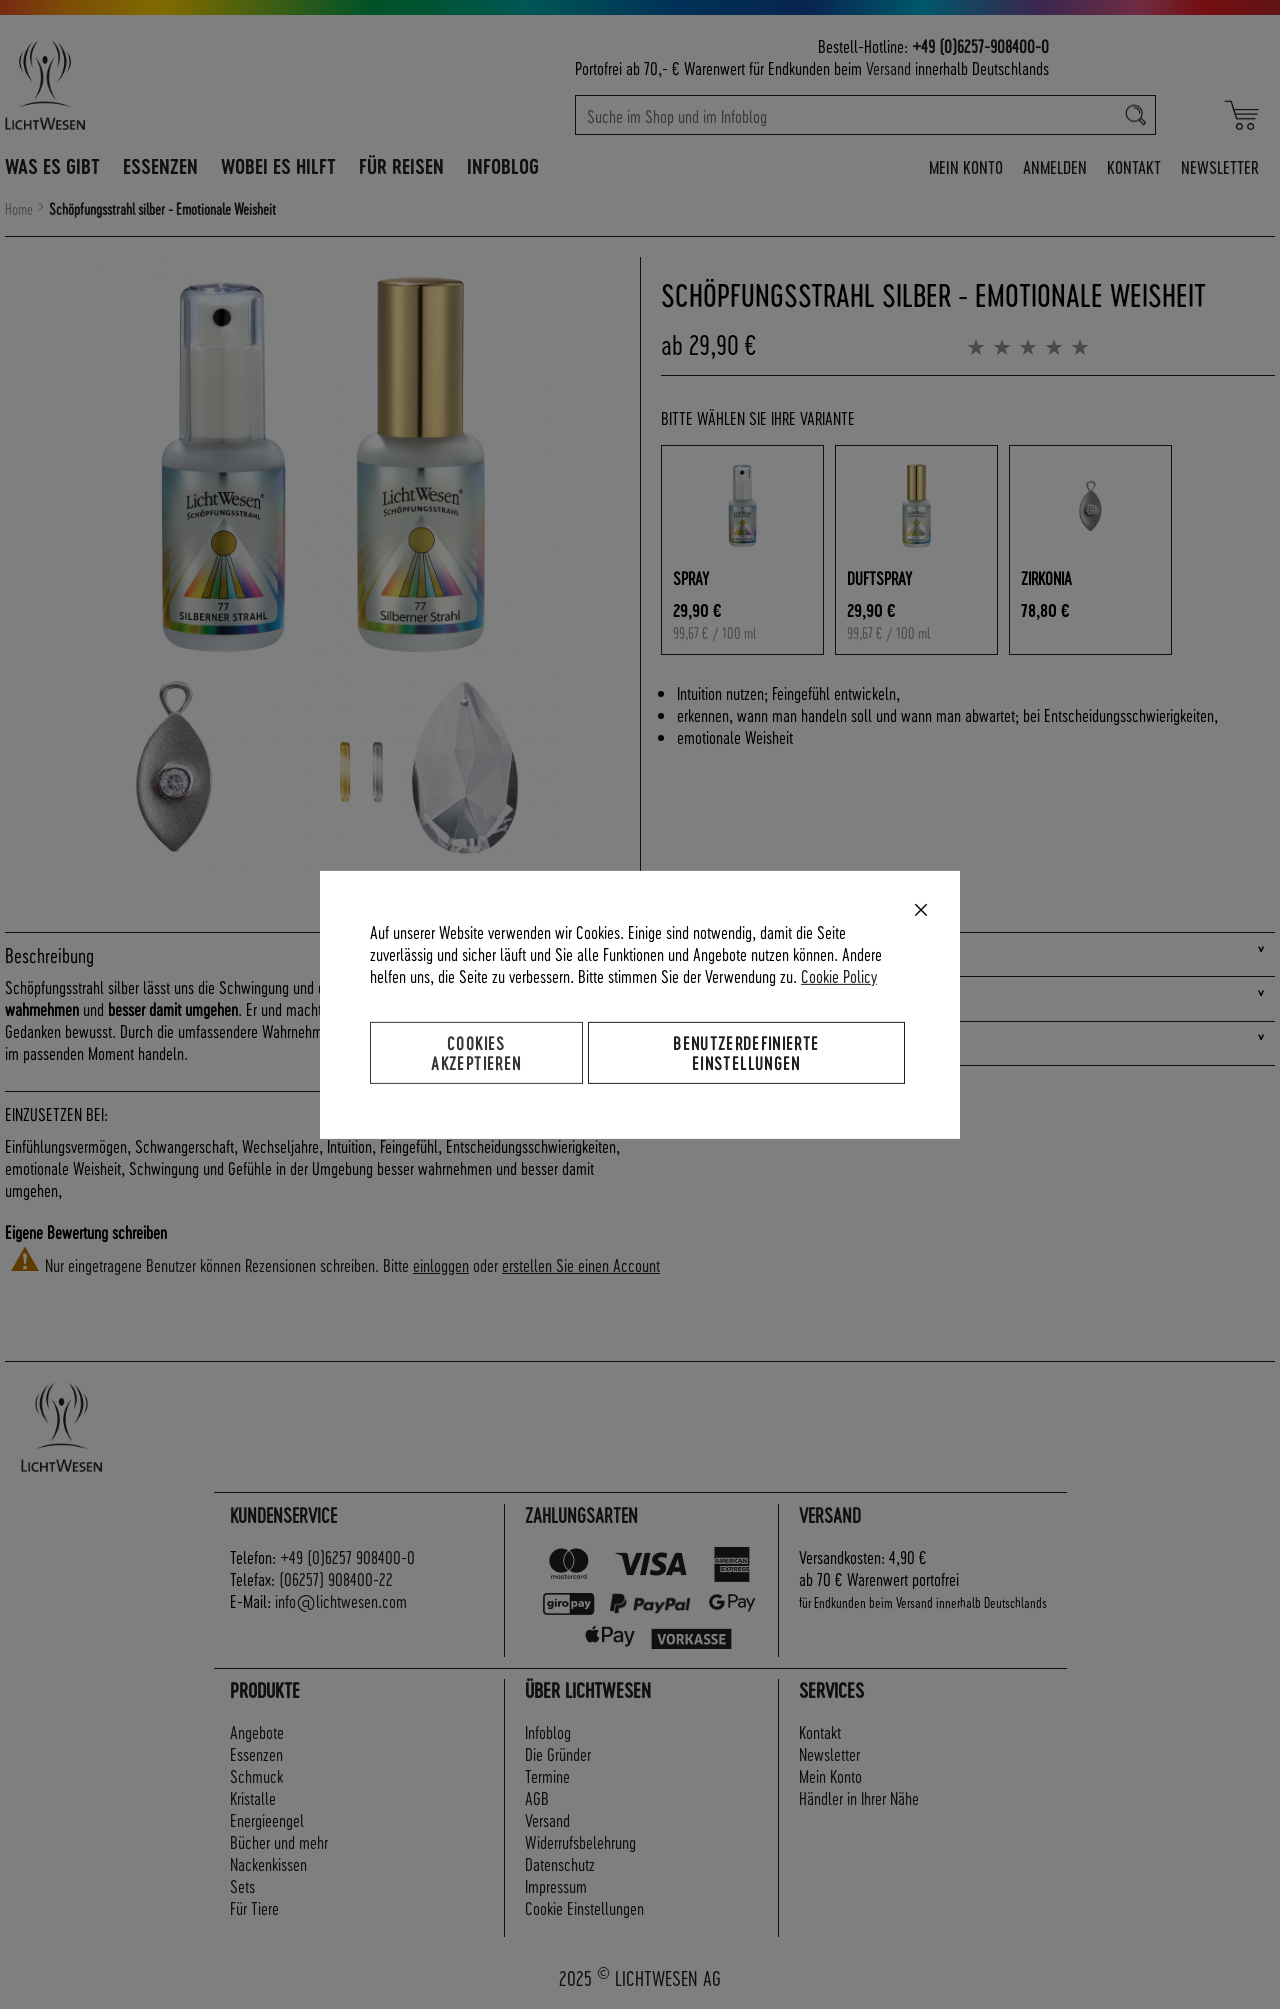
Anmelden (1055, 166)
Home (19, 209)
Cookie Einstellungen (584, 1907)
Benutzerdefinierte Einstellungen (746, 1051)
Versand (888, 67)
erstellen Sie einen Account (581, 1264)
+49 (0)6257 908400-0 (347, 1556)
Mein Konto (966, 166)
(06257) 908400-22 (336, 1578)
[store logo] (132, 85)
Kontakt (1134, 166)
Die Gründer (558, 1753)
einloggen (441, 1264)
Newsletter (1220, 166)
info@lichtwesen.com (341, 1600)
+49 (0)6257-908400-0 (980, 45)
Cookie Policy (839, 974)
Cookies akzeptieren (476, 1051)
